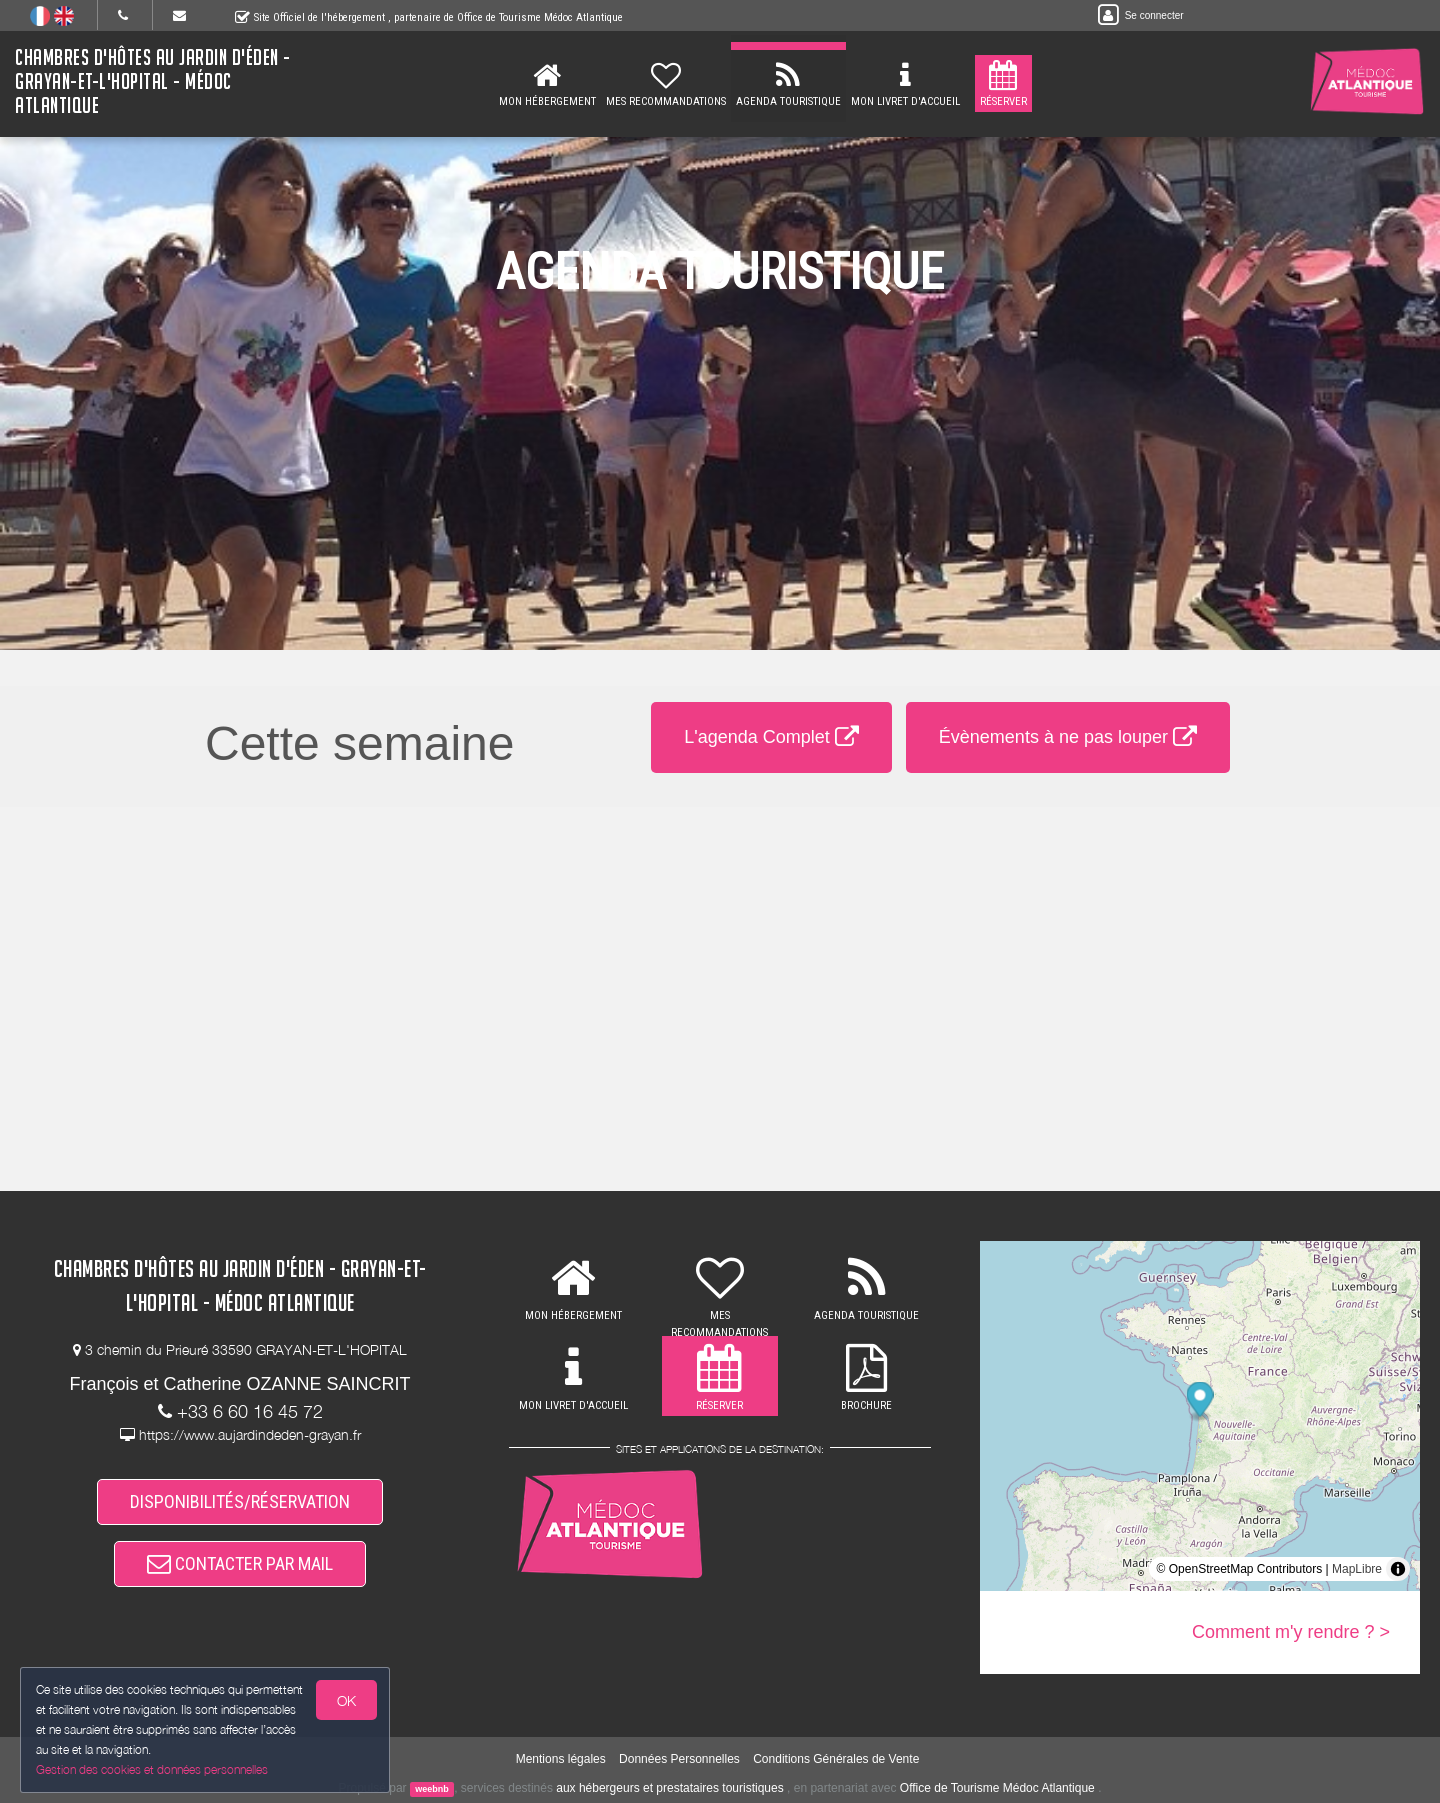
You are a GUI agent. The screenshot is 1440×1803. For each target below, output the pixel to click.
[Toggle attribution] (1398, 1569)
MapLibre (1357, 1569)
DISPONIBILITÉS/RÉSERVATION (240, 1501)
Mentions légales (561, 1759)
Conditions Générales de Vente (836, 1759)
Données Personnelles (679, 1759)
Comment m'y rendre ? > (1291, 1632)
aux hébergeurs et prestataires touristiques (669, 1788)
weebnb (432, 1789)
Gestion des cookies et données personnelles (152, 1769)
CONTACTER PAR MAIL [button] (240, 1563)
